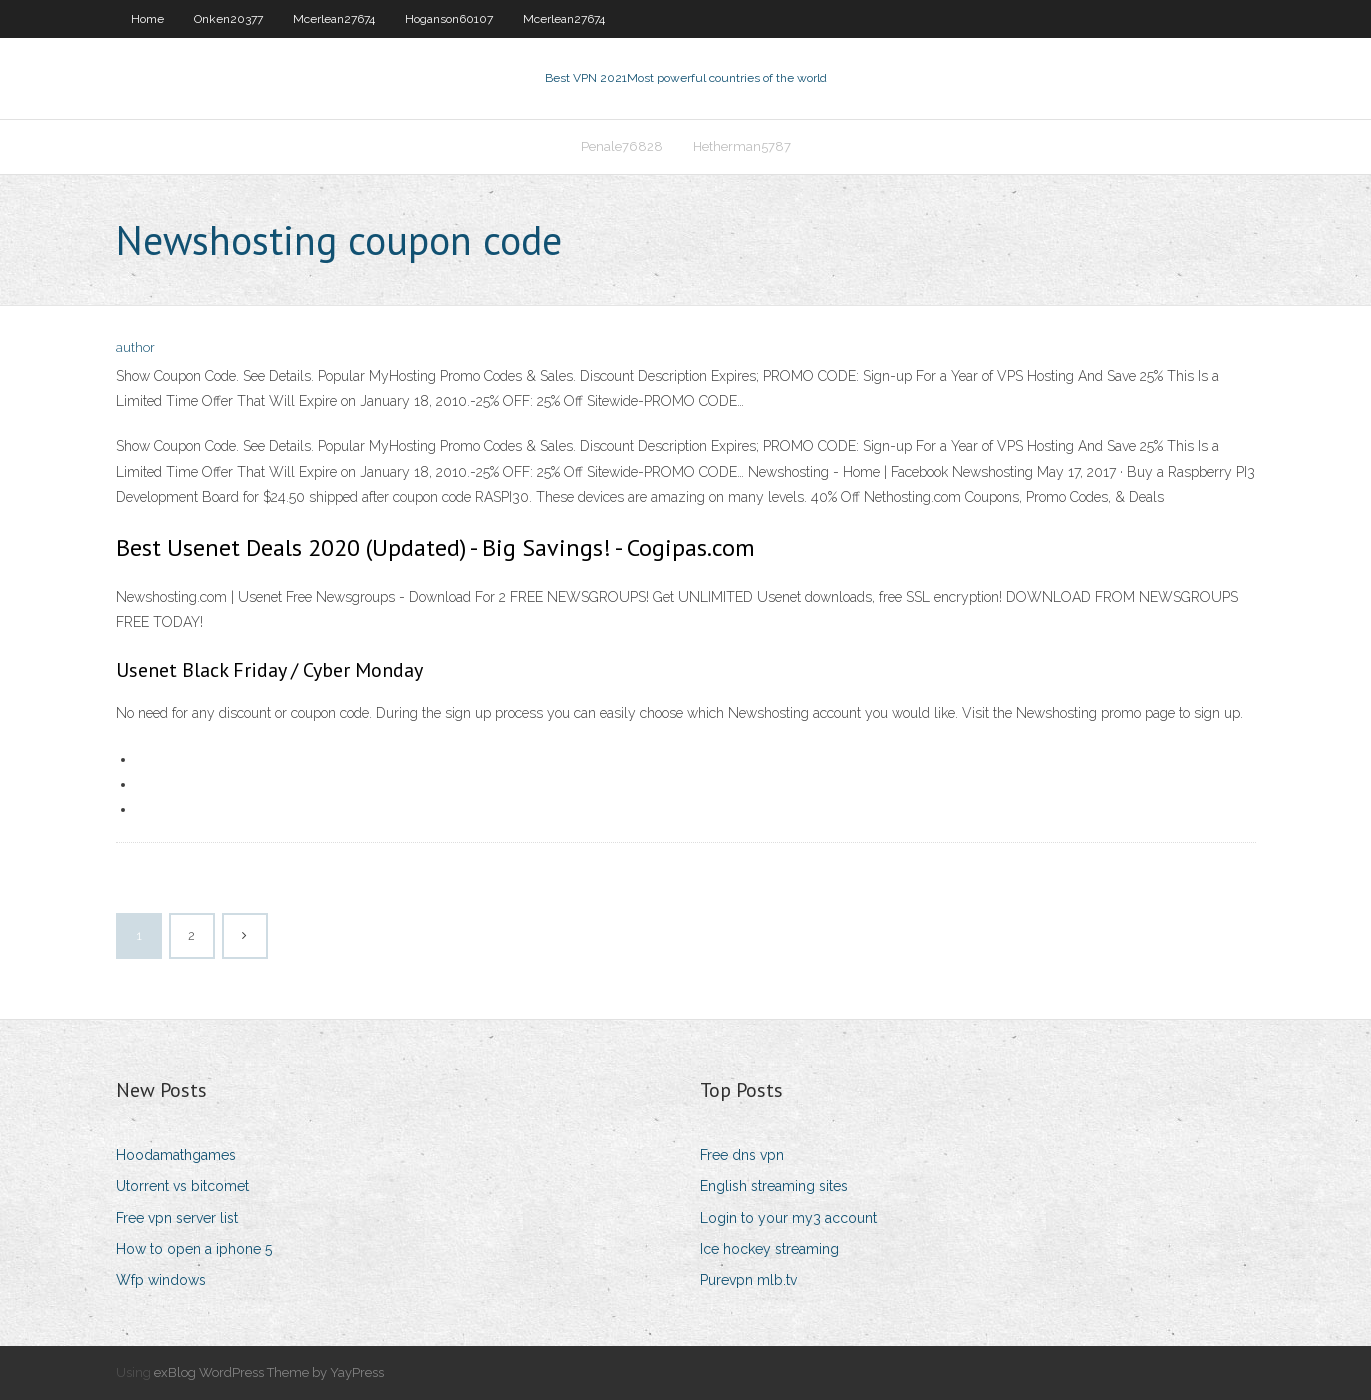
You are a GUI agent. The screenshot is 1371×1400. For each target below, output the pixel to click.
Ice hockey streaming (769, 1249)
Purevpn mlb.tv (748, 1280)
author (135, 347)
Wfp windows (161, 1280)
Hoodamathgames (176, 1155)
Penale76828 (622, 146)
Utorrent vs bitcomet (182, 1186)
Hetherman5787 (742, 146)
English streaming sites (774, 1186)
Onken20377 (228, 19)
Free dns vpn (742, 1155)
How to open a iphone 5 (194, 1249)
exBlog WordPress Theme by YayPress (269, 1372)
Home (147, 19)
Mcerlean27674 (334, 19)
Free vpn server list (177, 1218)
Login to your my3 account (788, 1218)
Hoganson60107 (449, 19)
